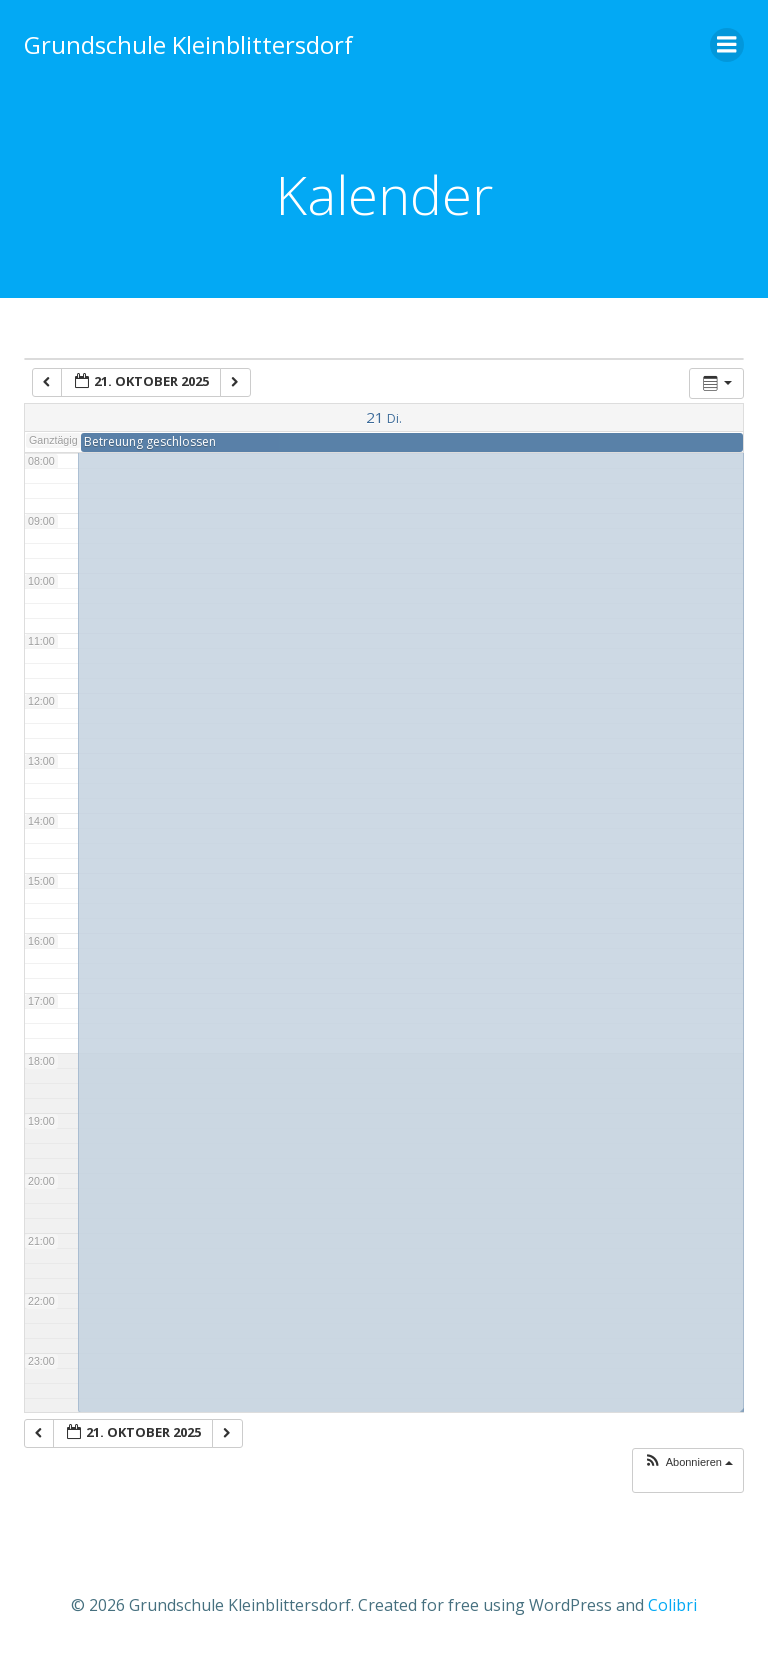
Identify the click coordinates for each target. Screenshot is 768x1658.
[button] (688, 1462)
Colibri (672, 1605)
